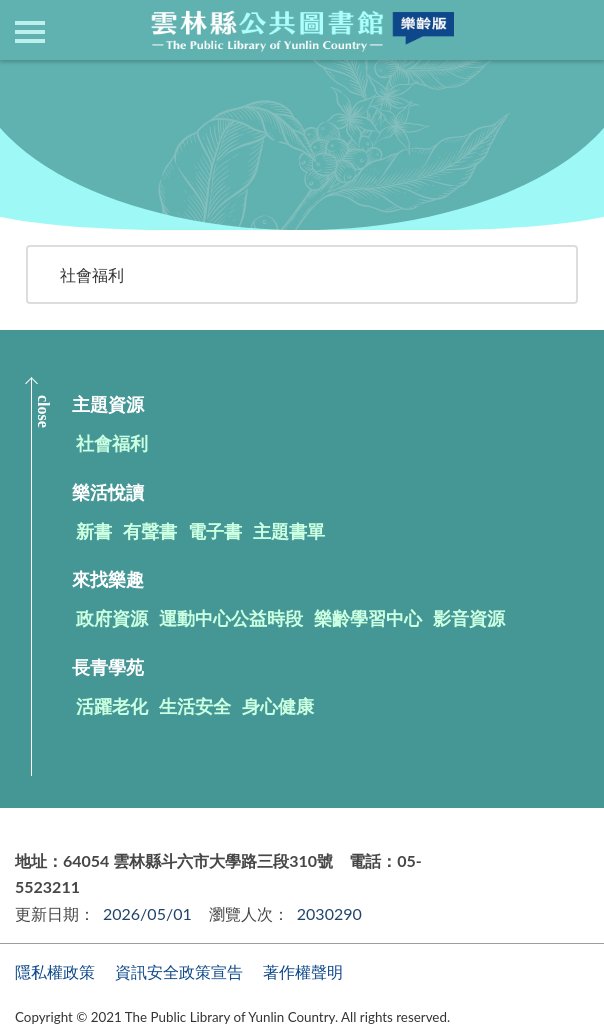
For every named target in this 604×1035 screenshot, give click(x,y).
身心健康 (278, 706)
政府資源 (112, 618)
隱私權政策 (55, 971)
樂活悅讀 (108, 492)
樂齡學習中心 (368, 618)
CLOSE (43, 411)
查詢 (574, 30)
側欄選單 (30, 32)
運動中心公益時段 (231, 618)
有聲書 (150, 531)
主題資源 (176, 84)
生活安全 (195, 706)
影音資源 (469, 618)
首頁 (111, 84)
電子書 (215, 531)
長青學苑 (108, 667)
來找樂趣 (108, 579)
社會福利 (92, 274)
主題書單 (289, 531)
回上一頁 (60, 122)
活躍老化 (112, 706)
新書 (94, 531)
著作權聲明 (303, 971)
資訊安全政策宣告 (179, 971)
